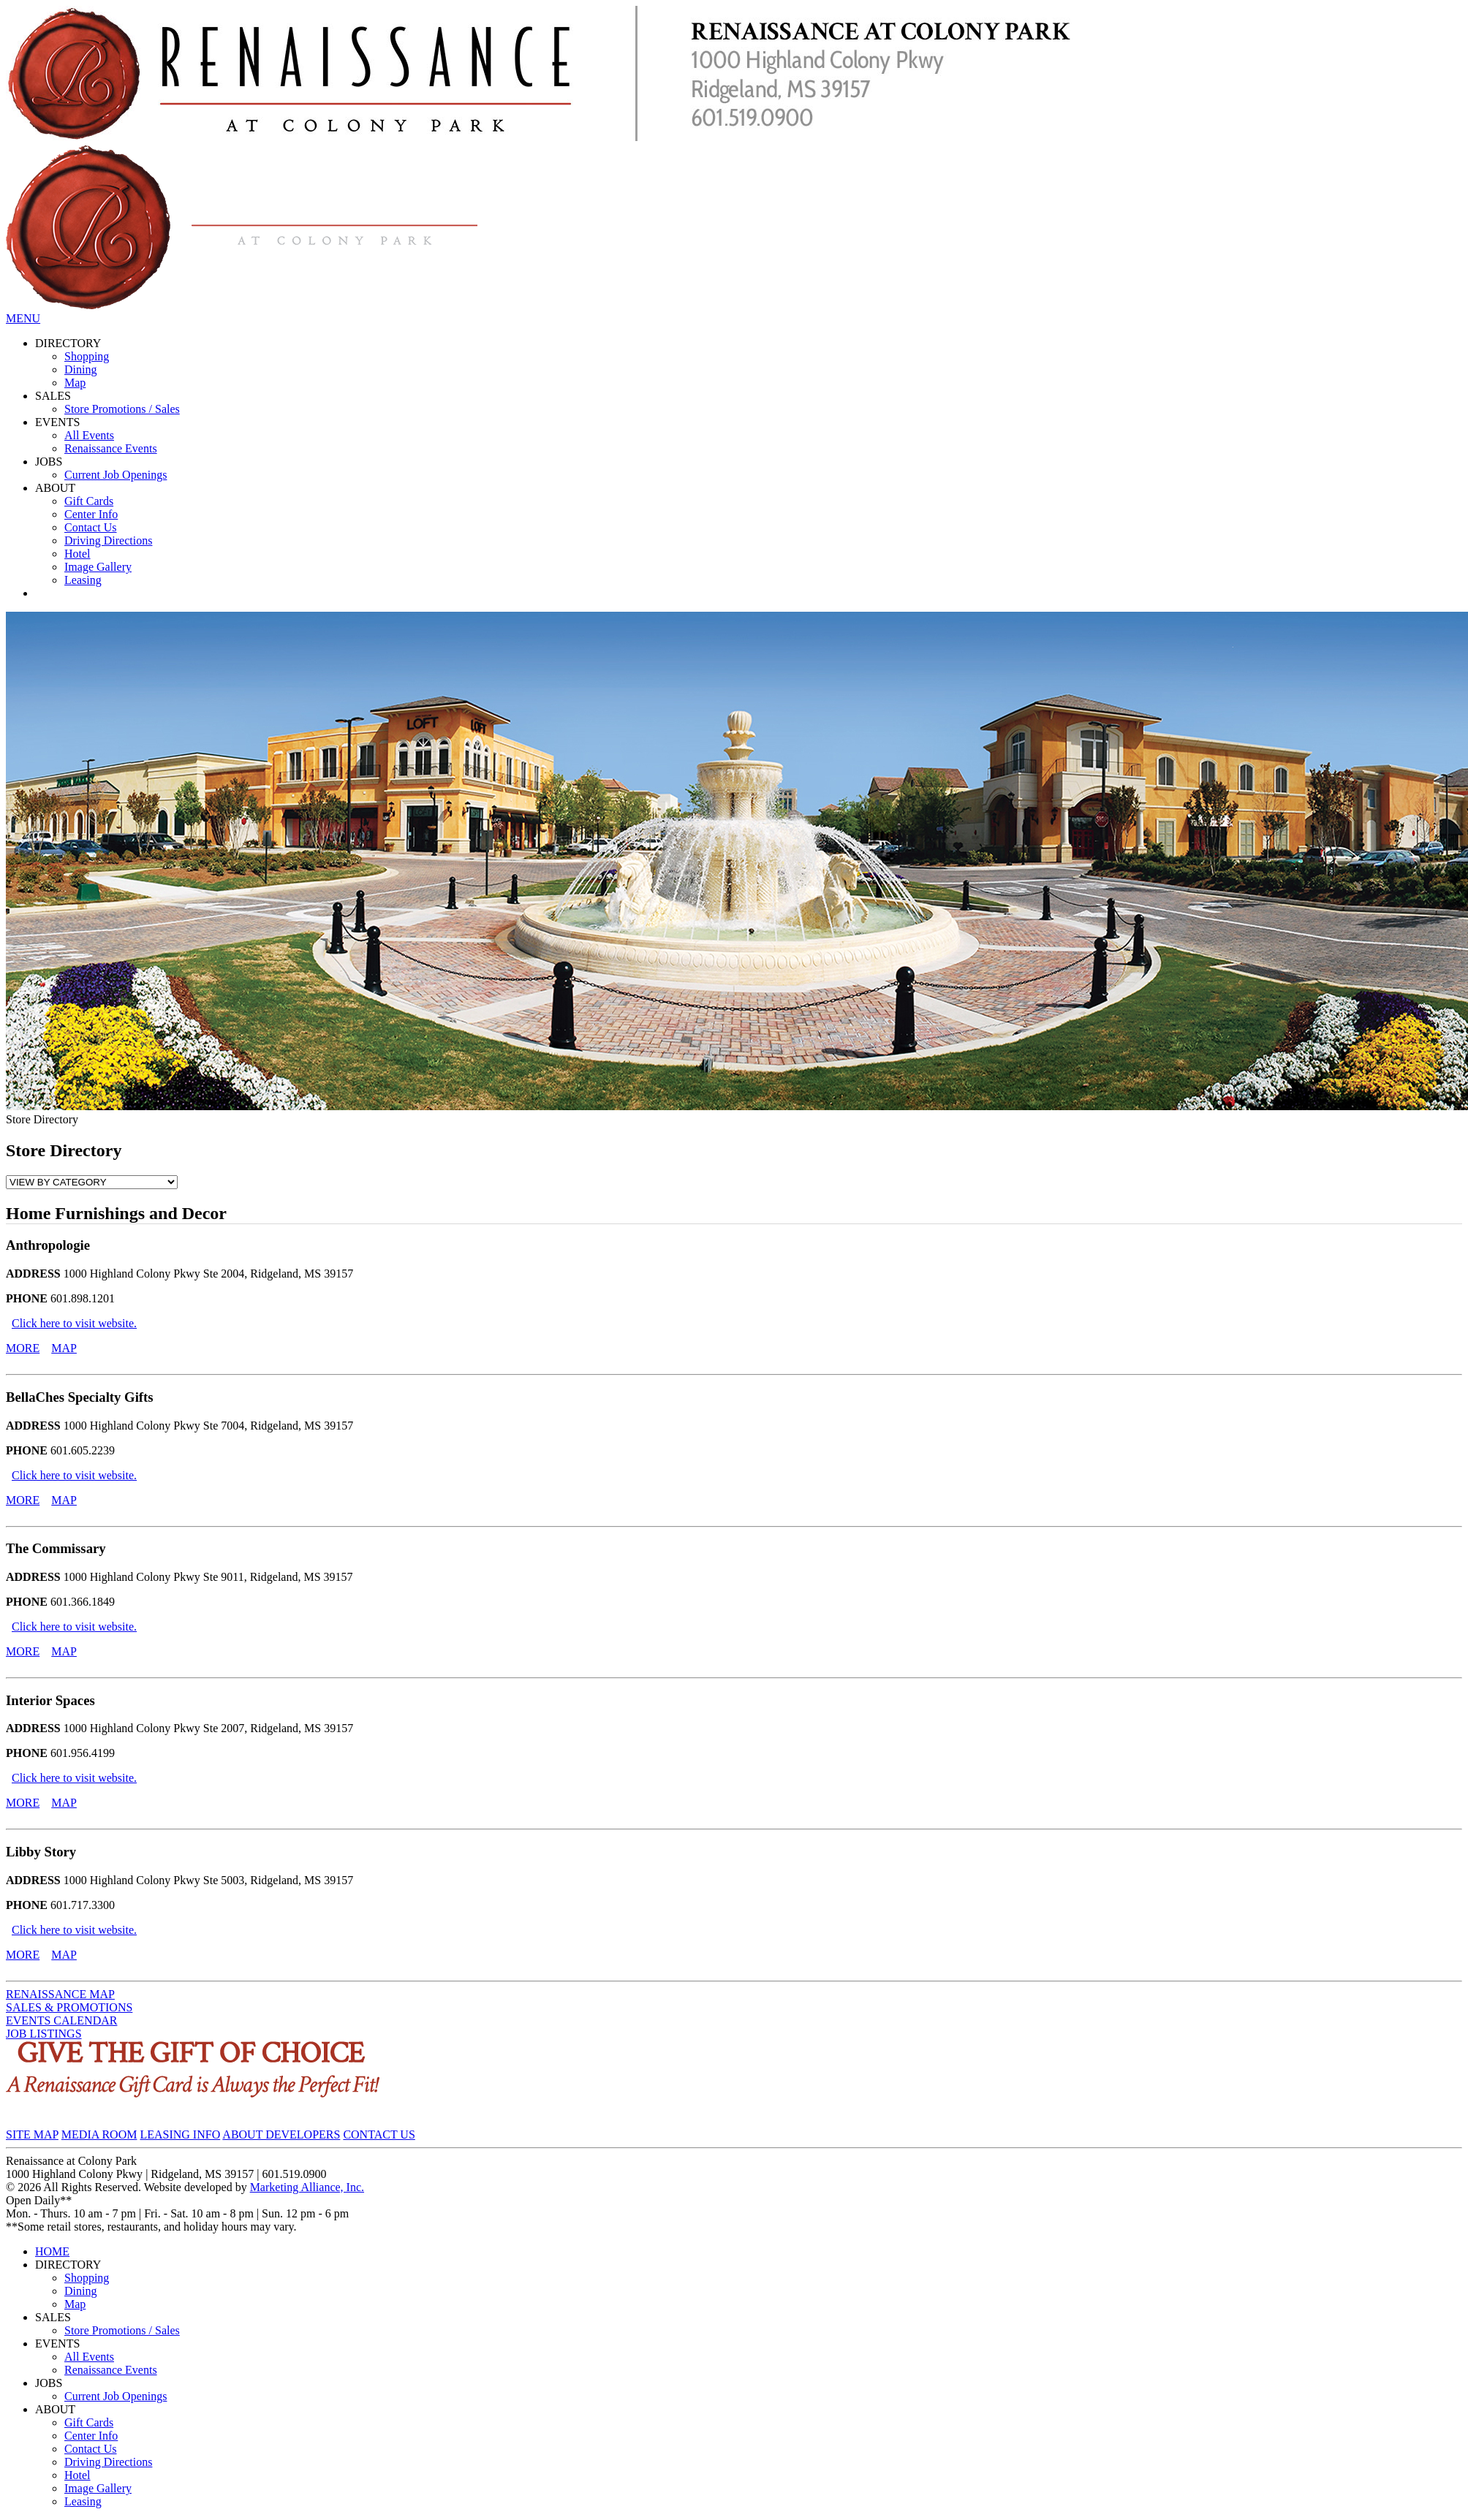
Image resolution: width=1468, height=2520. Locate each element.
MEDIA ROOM (99, 2134)
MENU (23, 318)
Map (75, 382)
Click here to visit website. (74, 1323)
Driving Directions (108, 540)
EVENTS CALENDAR (61, 2020)
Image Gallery (98, 567)
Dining (80, 369)
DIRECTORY (68, 343)
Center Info (91, 514)
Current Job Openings (115, 474)
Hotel (77, 553)
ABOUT (55, 488)
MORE (22, 1348)
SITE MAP (32, 2134)
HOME (52, 2251)
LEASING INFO (180, 2134)
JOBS (48, 461)
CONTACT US (379, 2134)
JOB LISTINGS (44, 2033)
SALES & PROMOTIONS (69, 2007)
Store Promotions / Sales (122, 409)
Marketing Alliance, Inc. (307, 2187)
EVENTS (57, 422)
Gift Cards (88, 501)
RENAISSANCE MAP (60, 1994)
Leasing (83, 580)
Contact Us (90, 527)
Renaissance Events (110, 448)
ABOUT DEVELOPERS (281, 2134)
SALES (53, 396)
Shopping (86, 356)
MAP (64, 1348)
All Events (89, 435)
